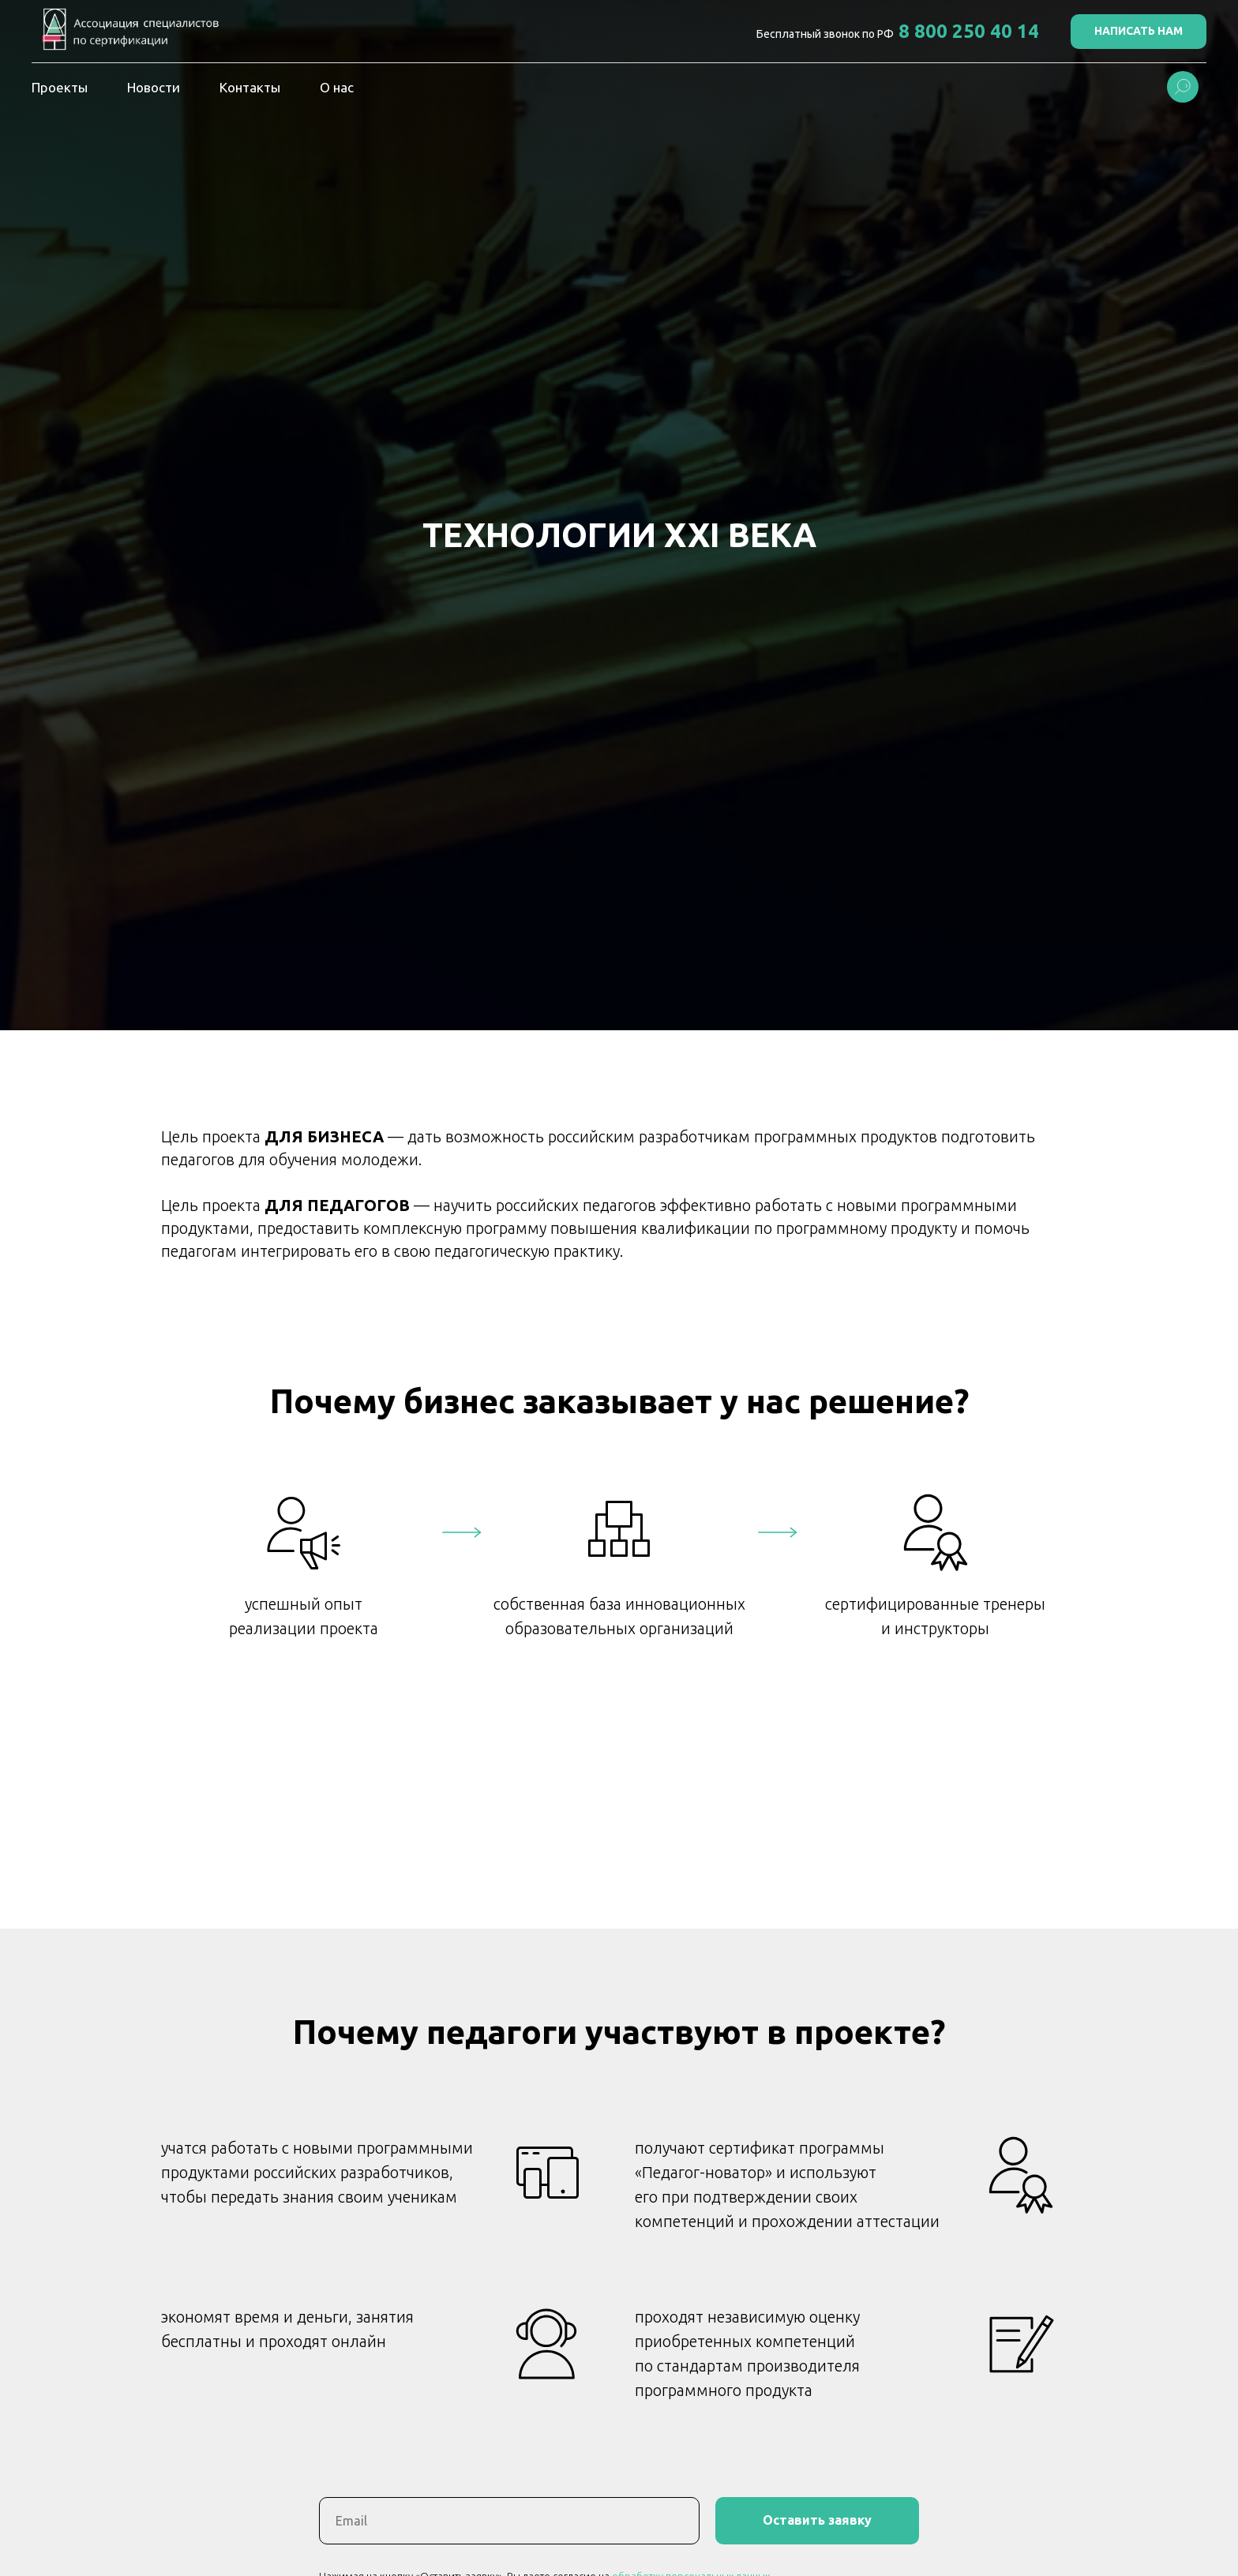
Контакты (249, 87)
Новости (153, 87)
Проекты (60, 87)
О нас (337, 87)
